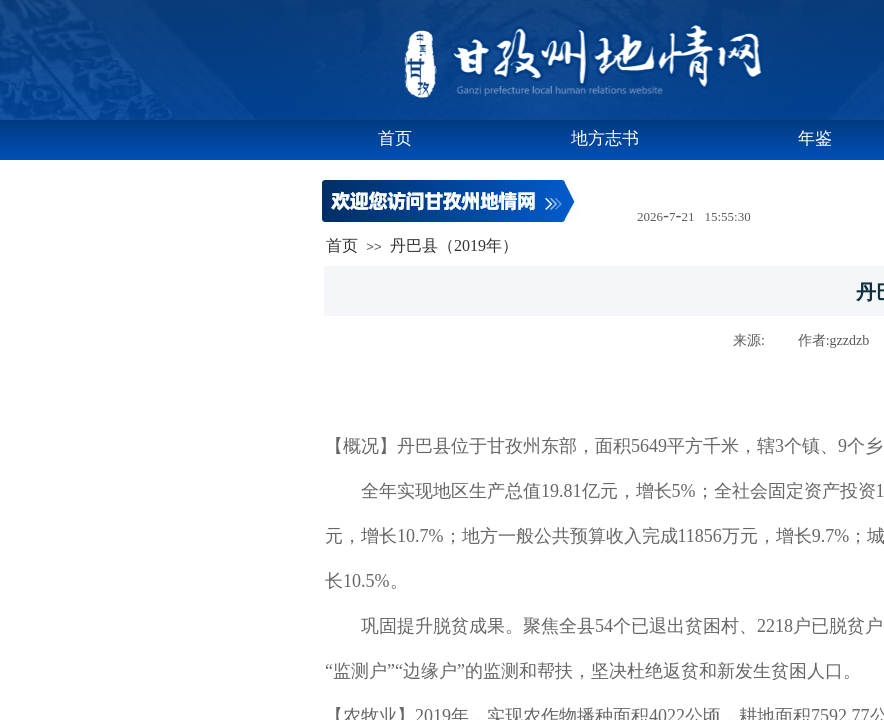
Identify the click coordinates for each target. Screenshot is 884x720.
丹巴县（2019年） (454, 245)
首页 (395, 138)
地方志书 (605, 138)
